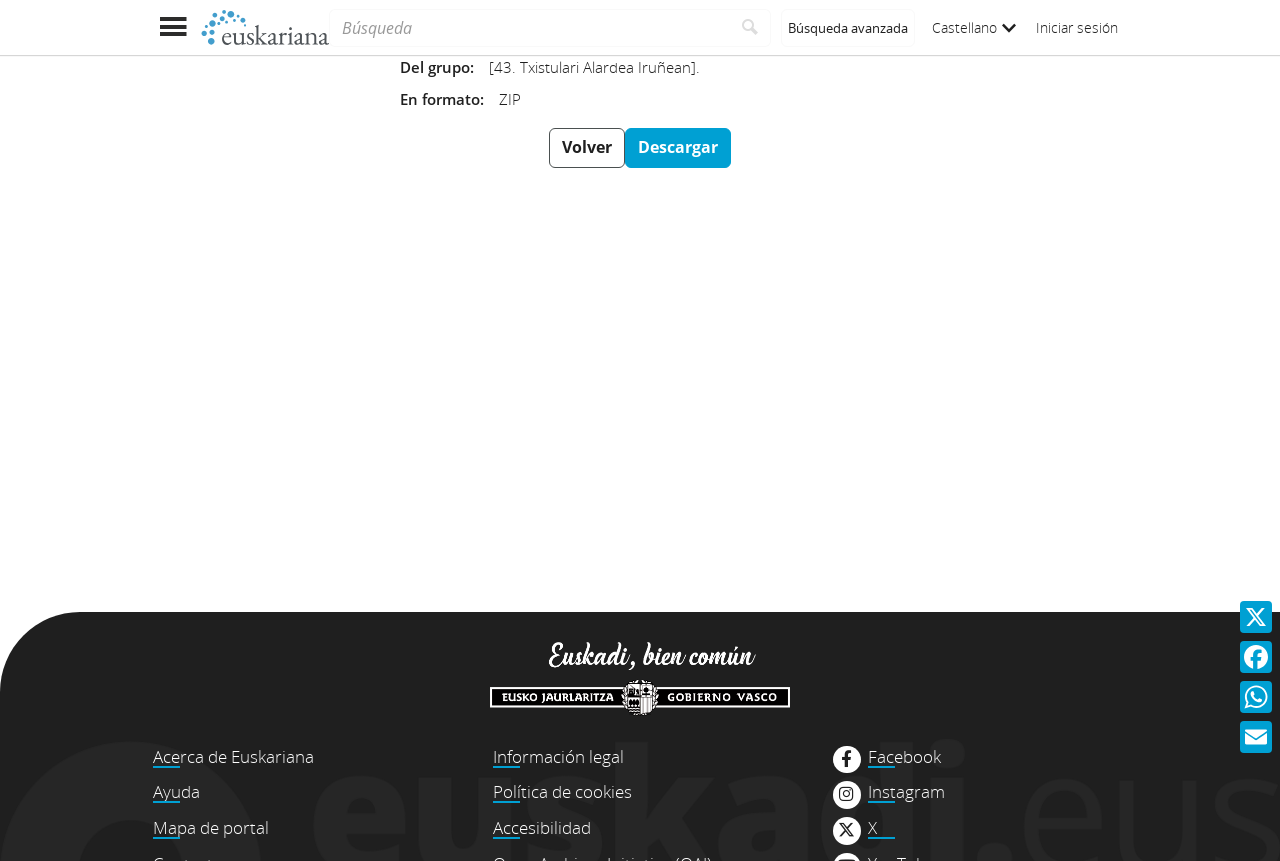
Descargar (678, 147)
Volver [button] (587, 147)
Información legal (558, 756)
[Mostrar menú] (172, 27)
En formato (440, 99)
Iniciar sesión (1077, 27)
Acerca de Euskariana (233, 756)
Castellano (974, 27)
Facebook (904, 757)
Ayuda (176, 791)
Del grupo (435, 67)
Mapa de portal (211, 827)
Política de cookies (562, 791)
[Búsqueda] (529, 28)
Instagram (906, 792)
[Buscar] (750, 28)
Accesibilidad (542, 827)
